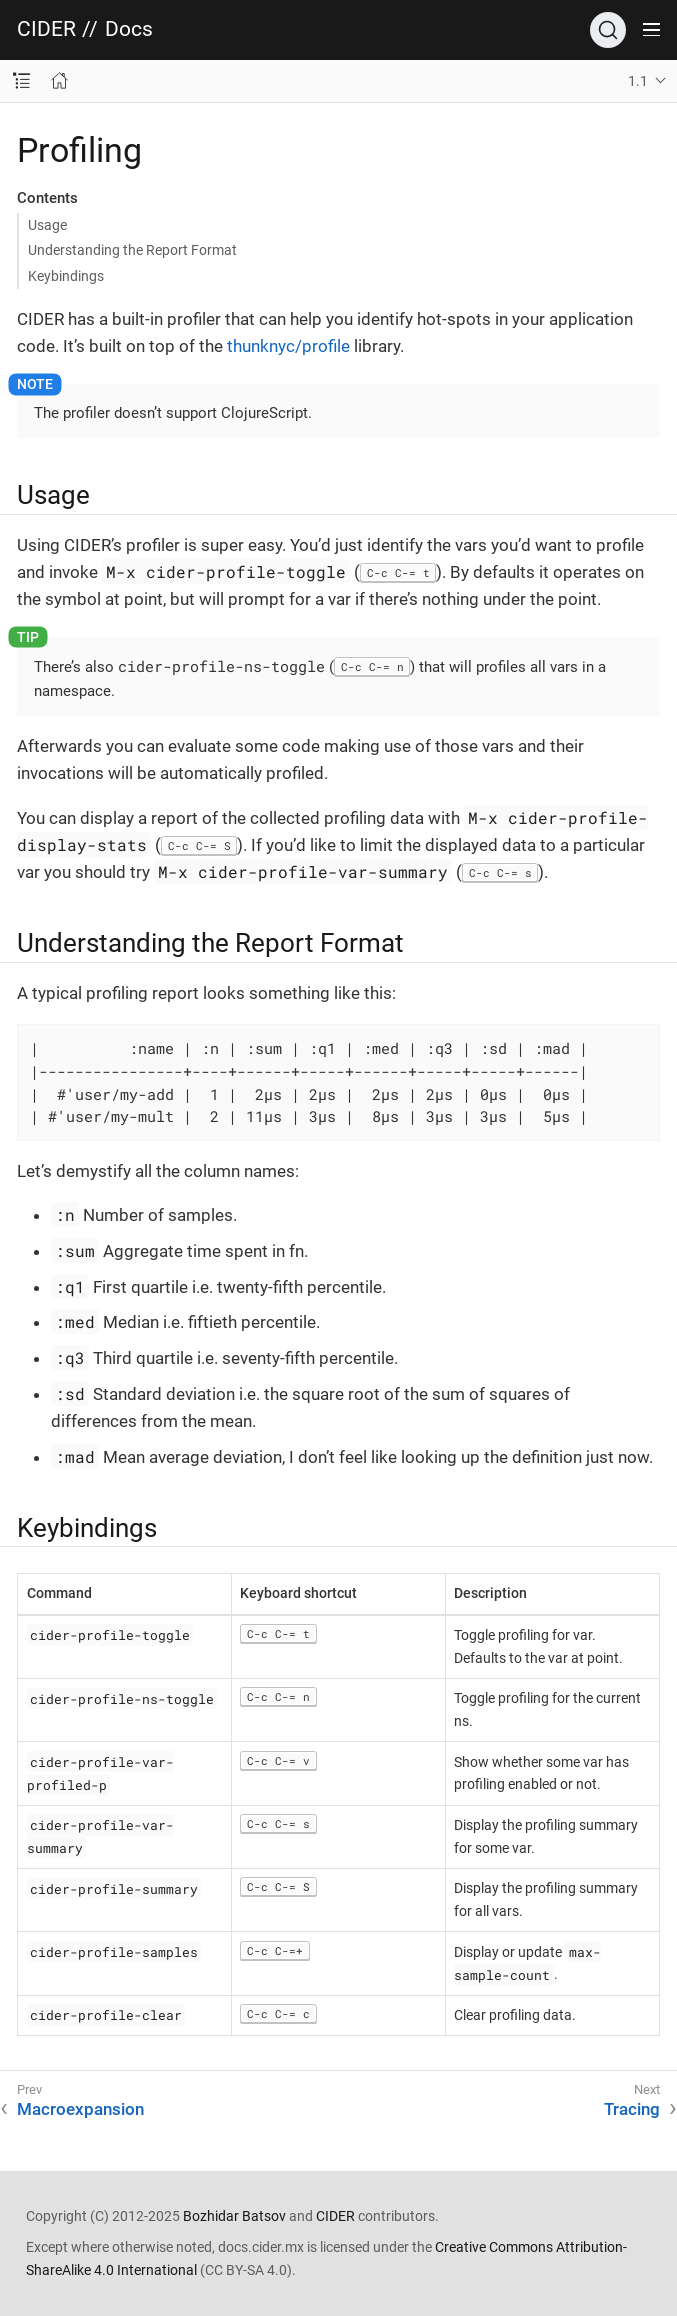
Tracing (632, 2109)
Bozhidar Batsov (234, 2216)
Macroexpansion (80, 2109)
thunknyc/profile (288, 346)
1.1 (638, 81)
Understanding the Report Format (132, 250)
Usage (47, 225)
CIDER (46, 29)
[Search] (608, 30)
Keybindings (66, 276)
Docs (129, 29)
